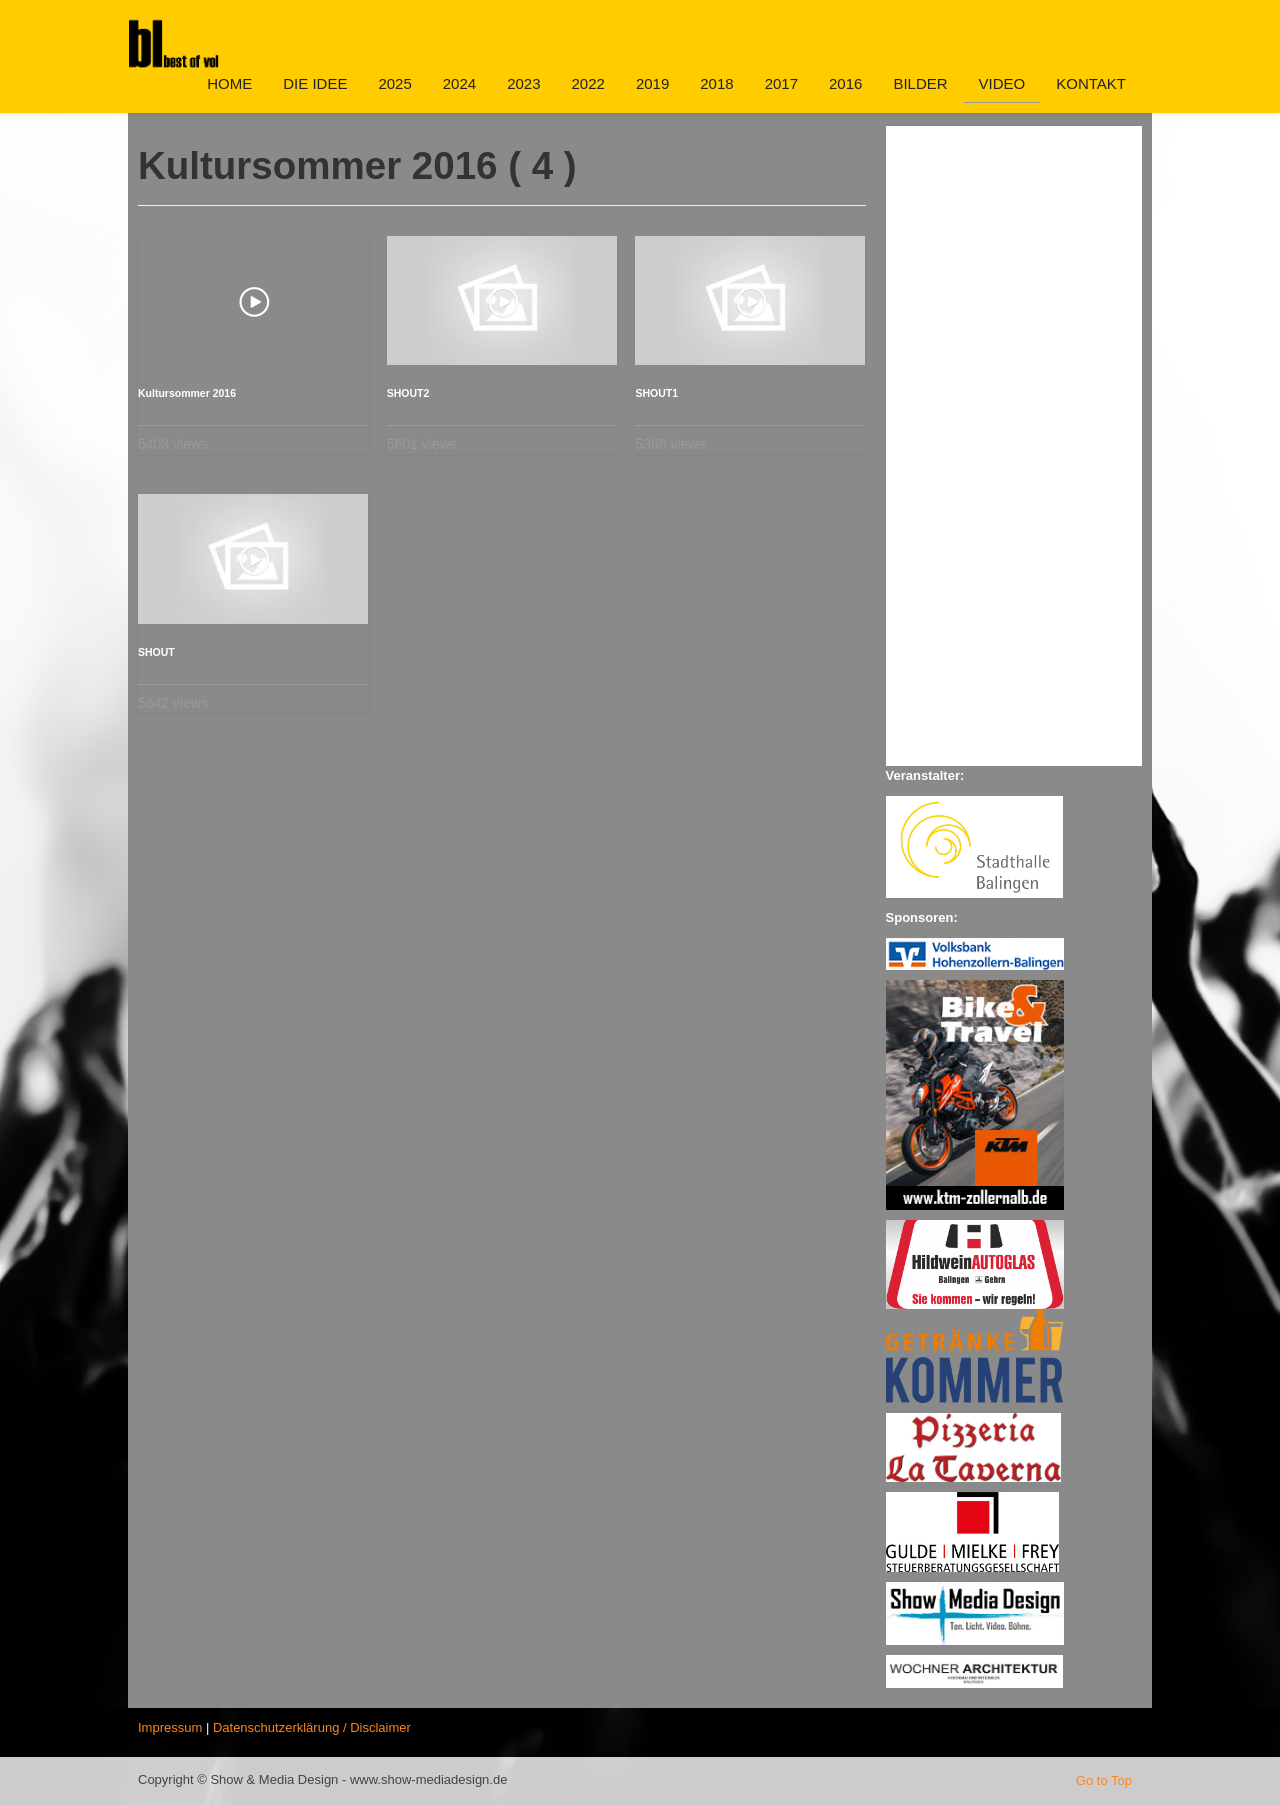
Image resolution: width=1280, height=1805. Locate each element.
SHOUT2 (408, 393)
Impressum (170, 1727)
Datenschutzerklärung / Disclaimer (312, 1727)
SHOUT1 (656, 393)
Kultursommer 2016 (187, 393)
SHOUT (156, 652)
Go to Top (1104, 1780)
